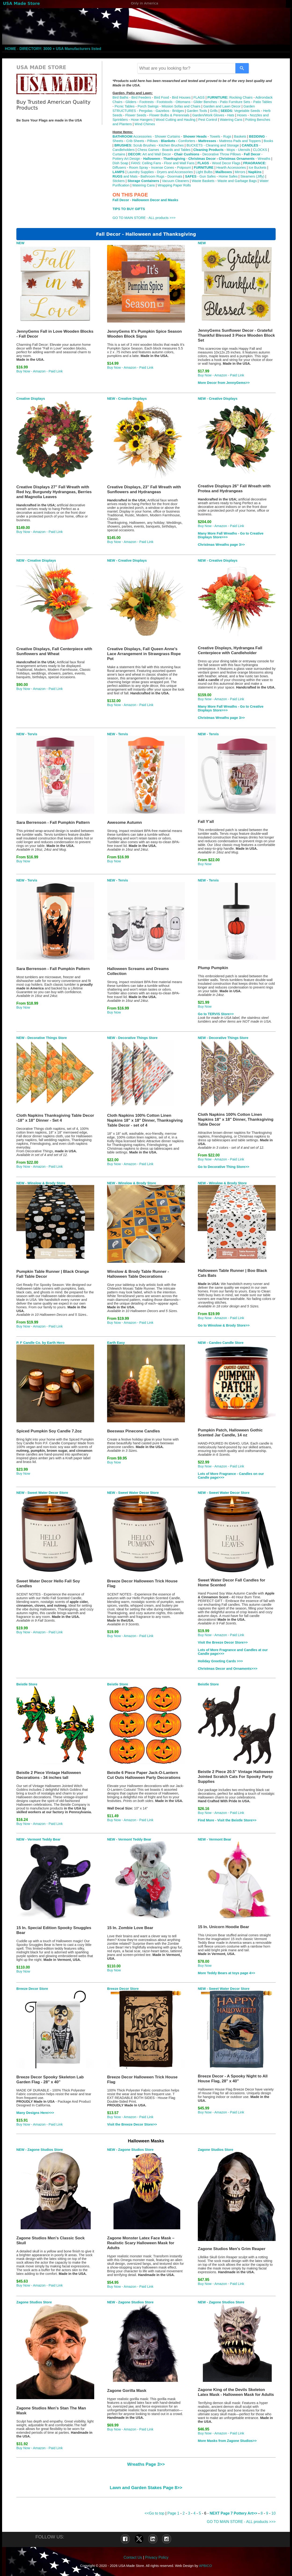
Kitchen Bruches (171, 145)
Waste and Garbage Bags (237, 181)
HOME (10, 49)
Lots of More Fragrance (217, 1474)
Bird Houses (181, 97)
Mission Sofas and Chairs (181, 106)
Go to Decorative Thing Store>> (223, 1167)
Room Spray (138, 167)
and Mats (125, 176)
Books (268, 141)
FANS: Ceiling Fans (145, 163)
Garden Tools (197, 111)
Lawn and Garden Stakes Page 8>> (146, 2487)
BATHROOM (122, 136)
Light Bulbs (204, 172)
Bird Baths (120, 97)
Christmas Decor (202, 159)
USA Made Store (21, 3)
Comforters (186, 141)
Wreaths (264, 159)
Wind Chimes (145, 124)
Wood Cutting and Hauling (175, 119)
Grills (214, 111)
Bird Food (161, 97)
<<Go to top (155, 2513)
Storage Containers (143, 181)
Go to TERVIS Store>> (216, 1014)
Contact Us (133, 2557)
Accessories (142, 136)
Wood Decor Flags (226, 163)
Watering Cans (231, 119)
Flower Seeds (135, 115)
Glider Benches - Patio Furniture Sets (222, 102)
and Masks (169, 200)
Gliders (131, 102)
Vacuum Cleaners (175, 181)
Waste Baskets (203, 181)
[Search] (242, 68)
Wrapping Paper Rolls (174, 185)
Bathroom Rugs (152, 176)
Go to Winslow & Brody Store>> (223, 1325)
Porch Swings (148, 106)
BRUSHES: (123, 145)
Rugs (227, 136)
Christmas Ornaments (237, 159)
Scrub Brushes (144, 145)
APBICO (205, 2566)
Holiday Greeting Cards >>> (220, 1661)
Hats (230, 115)
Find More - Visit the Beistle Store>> (227, 1820)
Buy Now (23, 861)
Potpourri (184, 167)
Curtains (118, 154)
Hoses (242, 115)
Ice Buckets (258, 167)
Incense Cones (162, 167)
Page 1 (173, 2513)
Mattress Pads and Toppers (240, 141)
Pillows (152, 141)
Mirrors (240, 172)
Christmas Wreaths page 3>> (221, 544)
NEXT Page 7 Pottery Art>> (233, 2513)
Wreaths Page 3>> (146, 2464)
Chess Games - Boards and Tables (164, 150)
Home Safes (228, 176)
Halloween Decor (146, 200)
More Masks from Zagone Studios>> (227, 2441)
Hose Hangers (142, 119)
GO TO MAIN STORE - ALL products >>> (144, 218)
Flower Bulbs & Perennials (169, 115)
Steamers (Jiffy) (252, 176)
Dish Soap (120, 163)
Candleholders (123, 150)
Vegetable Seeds (240, 111)
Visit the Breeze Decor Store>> (223, 1642)
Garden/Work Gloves (208, 115)
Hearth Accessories (231, 167)
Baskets (240, 136)
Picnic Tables (124, 106)
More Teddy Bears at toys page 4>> (226, 1973)
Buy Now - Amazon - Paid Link (39, 371)
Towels (215, 136)
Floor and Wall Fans (179, 163)
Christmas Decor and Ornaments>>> (227, 1668)
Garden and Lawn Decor (222, 106)
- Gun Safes (200, 176)
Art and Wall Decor (149, 154)
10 (273, 2513)
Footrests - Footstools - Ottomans (164, 102)
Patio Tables (262, 102)
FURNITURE (204, 167)
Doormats (174, 176)
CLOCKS (260, 150)
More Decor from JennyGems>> (224, 383)
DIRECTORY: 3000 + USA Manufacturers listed (60, 49)
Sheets (117, 141)
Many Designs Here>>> (35, 2113)
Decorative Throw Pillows (221, 154)
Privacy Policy (157, 2557)
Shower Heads (195, 136)
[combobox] (186, 68)
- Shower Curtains (166, 136)
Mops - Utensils (238, 150)
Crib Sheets (135, 141)
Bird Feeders (141, 97)
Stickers (118, 181)
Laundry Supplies (140, 172)
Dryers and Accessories (175, 172)
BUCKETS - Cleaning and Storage (213, 145)
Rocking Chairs (229, 97)
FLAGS (199, 97)
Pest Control (207, 119)
